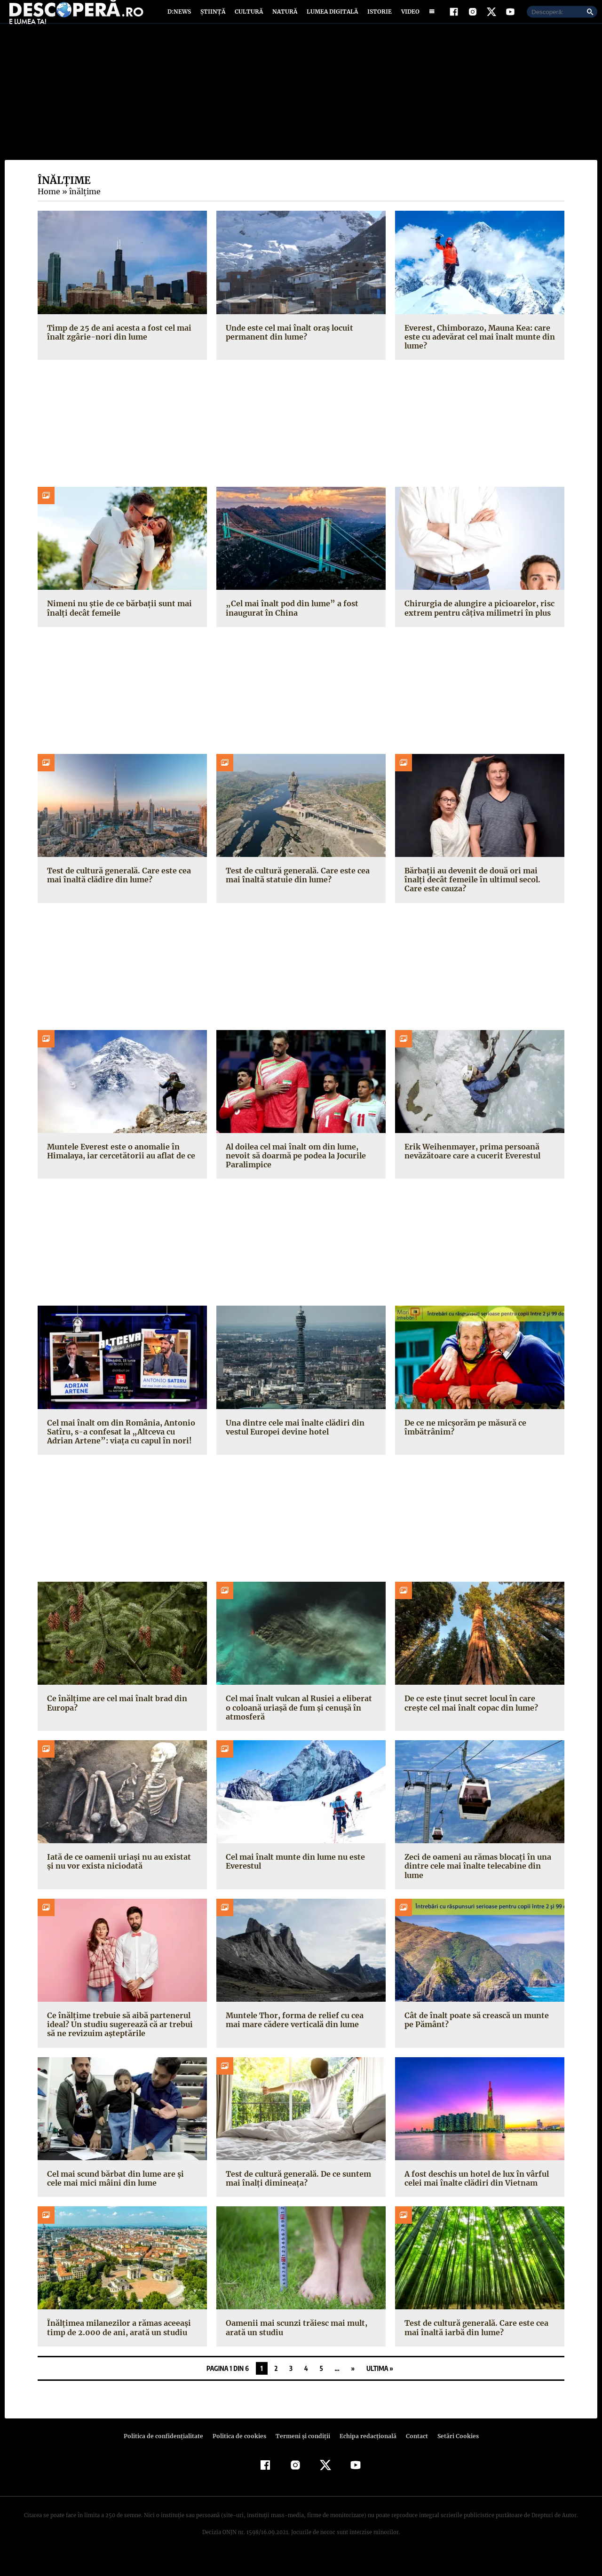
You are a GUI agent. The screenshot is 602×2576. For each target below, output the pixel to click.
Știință (213, 20)
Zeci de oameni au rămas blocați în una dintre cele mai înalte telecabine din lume (476, 1882)
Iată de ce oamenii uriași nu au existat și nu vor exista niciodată (120, 1878)
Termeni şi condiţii (301, 2453)
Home (48, 208)
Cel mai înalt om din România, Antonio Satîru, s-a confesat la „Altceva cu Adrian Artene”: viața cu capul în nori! (121, 1448)
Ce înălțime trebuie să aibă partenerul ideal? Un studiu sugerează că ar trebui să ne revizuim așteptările (118, 2041)
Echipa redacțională (365, 2453)
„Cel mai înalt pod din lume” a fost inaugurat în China (289, 625)
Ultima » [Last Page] (379, 2385)
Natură (284, 20)
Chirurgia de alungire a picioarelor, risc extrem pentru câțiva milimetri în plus (476, 625)
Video (408, 20)
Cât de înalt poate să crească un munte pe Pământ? (475, 2037)
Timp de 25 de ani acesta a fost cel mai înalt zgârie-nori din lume (117, 349)
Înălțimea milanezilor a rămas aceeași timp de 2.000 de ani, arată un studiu (117, 2344)
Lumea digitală (330, 20)
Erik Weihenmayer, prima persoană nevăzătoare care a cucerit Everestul (470, 1168)
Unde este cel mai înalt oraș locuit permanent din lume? (288, 349)
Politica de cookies (240, 2453)
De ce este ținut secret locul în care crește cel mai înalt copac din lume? (469, 1720)
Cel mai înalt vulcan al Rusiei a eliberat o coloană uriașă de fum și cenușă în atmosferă (300, 1724)
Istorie (377, 20)
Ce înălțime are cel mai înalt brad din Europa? (115, 1720)
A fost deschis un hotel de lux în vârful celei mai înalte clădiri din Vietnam (475, 2195)
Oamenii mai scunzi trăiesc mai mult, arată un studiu (294, 2344)
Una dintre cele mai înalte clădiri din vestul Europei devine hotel (293, 1444)
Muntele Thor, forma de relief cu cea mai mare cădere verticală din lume (300, 2037)
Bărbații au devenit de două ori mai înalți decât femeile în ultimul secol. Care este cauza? (479, 896)
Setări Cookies (453, 2453)
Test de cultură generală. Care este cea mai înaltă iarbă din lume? (474, 2344)
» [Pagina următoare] (353, 2385)
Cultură (248, 20)
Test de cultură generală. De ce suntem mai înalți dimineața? (297, 2195)
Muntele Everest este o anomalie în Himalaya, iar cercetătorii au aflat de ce (118, 1168)
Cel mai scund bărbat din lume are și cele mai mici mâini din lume (122, 2195)
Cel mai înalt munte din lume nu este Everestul (294, 1878)
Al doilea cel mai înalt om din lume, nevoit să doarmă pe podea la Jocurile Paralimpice (294, 1172)
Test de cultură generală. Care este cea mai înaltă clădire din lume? (117, 892)
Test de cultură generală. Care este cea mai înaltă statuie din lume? (296, 892)
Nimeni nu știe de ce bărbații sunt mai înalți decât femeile (117, 625)
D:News (180, 20)
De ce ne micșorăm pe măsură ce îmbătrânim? (464, 1444)
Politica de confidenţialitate (167, 2453)
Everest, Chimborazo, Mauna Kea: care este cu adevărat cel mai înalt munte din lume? (477, 353)
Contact (413, 2453)
